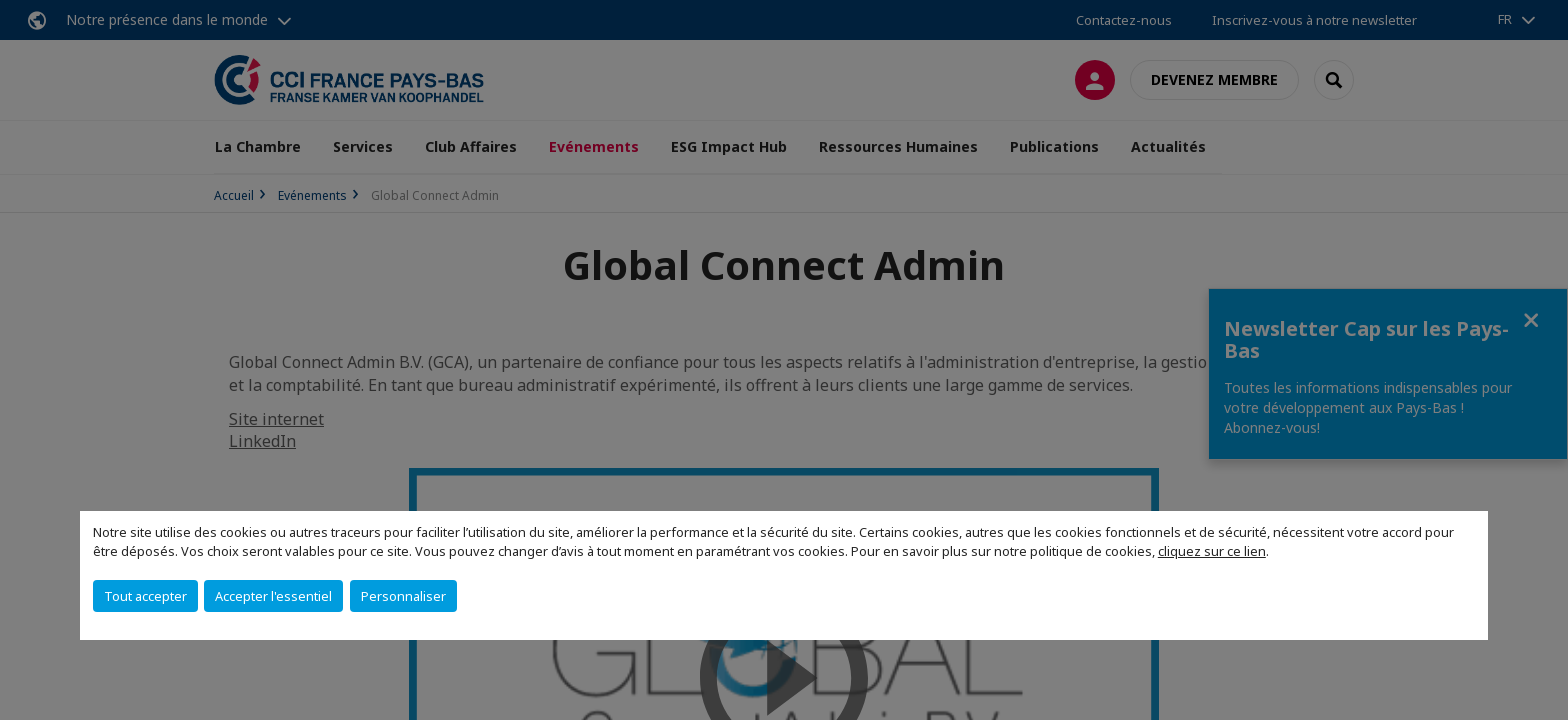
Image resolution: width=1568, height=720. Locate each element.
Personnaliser (403, 596)
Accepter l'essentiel (273, 596)
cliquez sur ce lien (1212, 551)
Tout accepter (145, 596)
